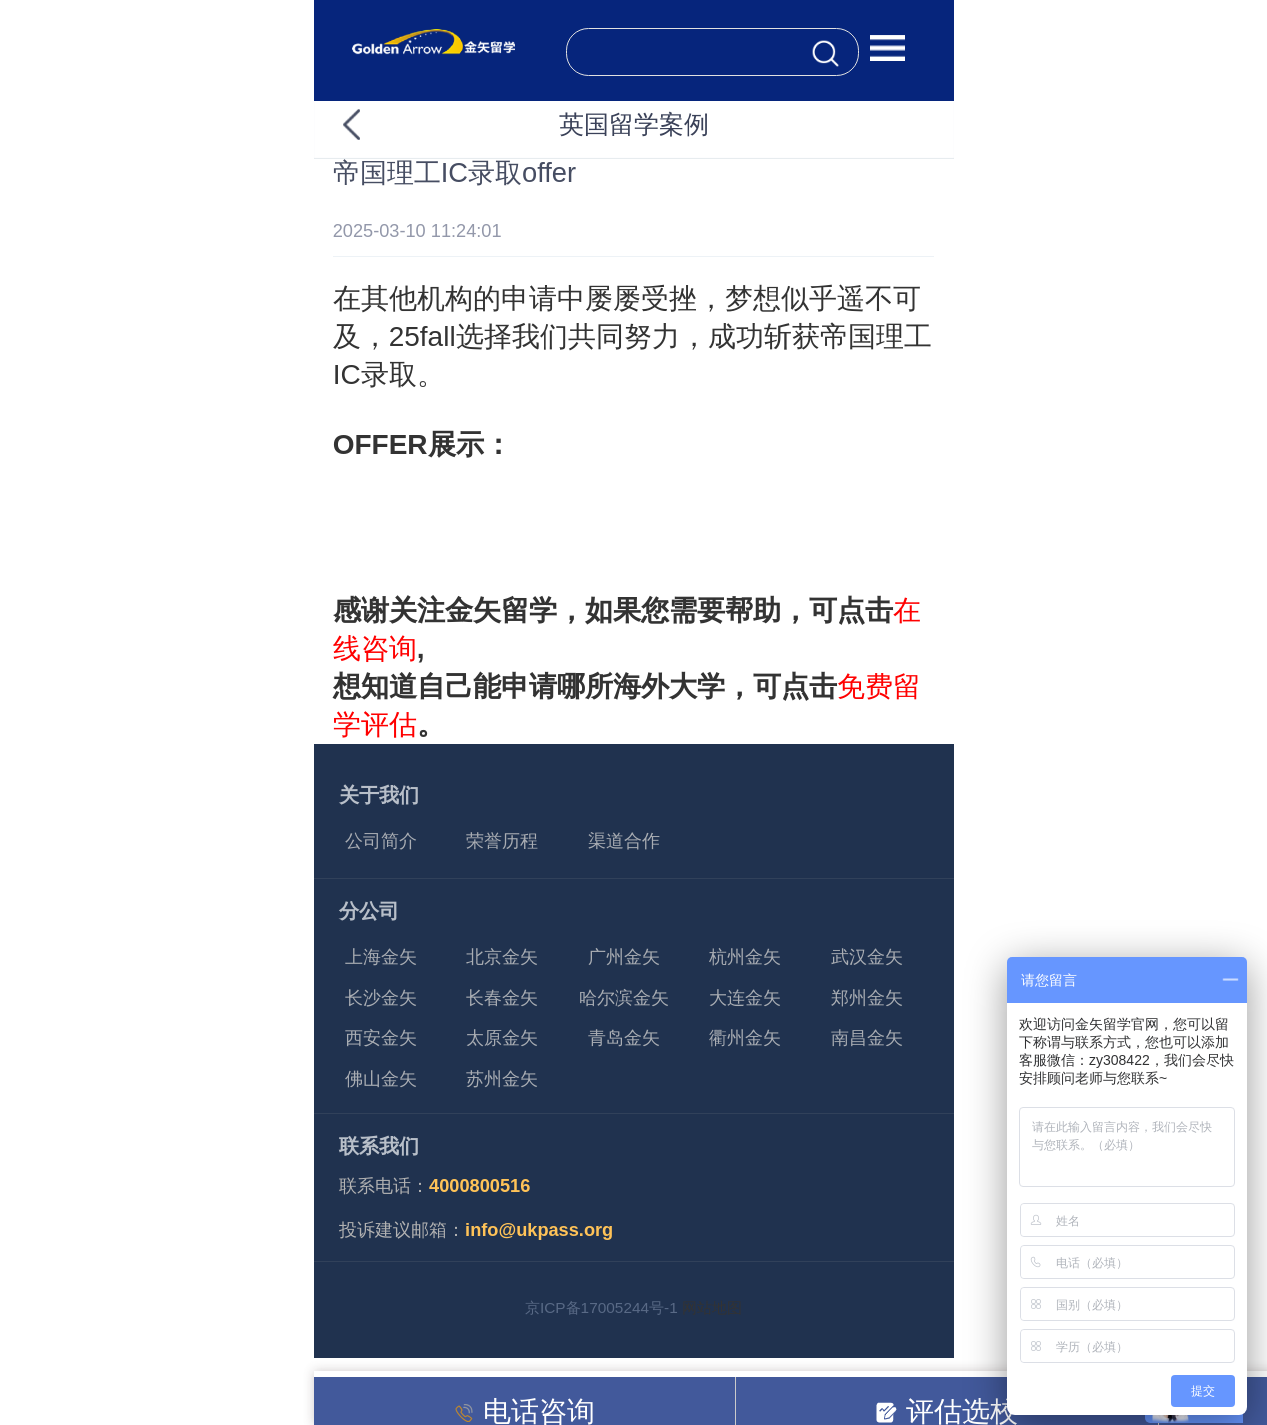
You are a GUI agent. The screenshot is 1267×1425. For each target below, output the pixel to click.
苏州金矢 (502, 1079)
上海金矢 (381, 957)
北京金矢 (502, 957)
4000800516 (479, 1186)
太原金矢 (502, 1038)
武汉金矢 (867, 957)
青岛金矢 (624, 1038)
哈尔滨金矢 (624, 998)
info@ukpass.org (539, 1230)
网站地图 (712, 1307)
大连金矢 (745, 998)
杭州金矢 (745, 957)
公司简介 (381, 841)
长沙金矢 (381, 998)
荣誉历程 (502, 841)
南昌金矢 (867, 1038)
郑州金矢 (867, 998)
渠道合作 (624, 841)
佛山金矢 (381, 1079)
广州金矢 (624, 957)
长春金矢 (502, 998)
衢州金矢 (745, 1038)
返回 (387, 125)
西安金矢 (381, 1038)
